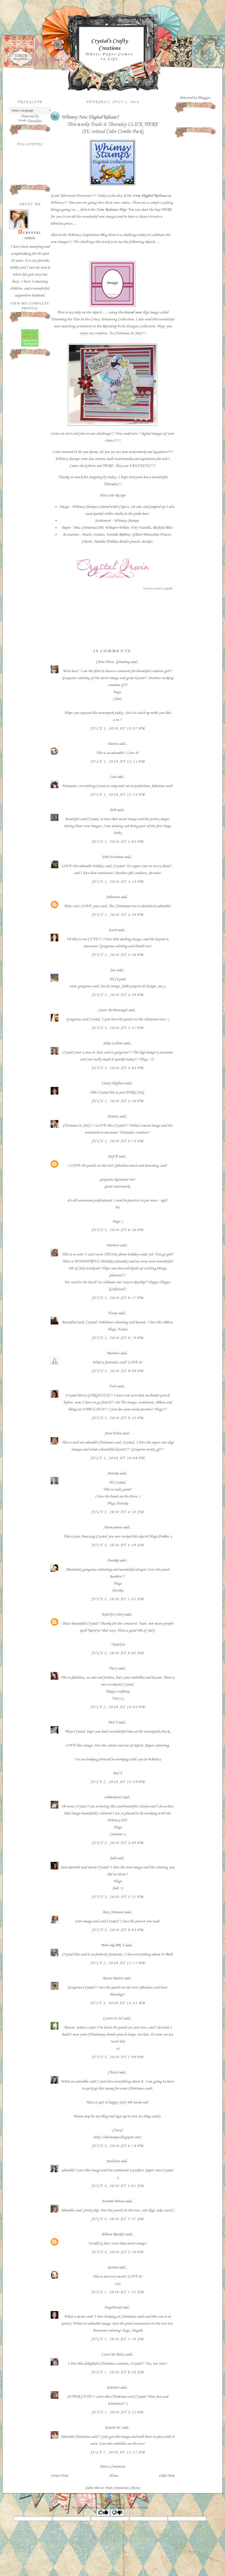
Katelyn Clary (113, 1614)
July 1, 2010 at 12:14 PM (117, 794)
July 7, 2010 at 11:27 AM (117, 2452)
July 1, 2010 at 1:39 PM (117, 914)
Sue (113, 970)
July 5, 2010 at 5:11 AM (117, 2292)
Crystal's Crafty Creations (109, 44)
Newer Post (59, 2475)
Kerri (113, 930)
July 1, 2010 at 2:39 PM (117, 995)
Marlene (112, 1353)
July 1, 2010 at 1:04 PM (117, 841)
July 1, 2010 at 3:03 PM (117, 1068)
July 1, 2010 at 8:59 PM (117, 1338)
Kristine (112, 2387)
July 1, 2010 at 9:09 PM (117, 1371)
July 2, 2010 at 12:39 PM (117, 1782)
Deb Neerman (112, 857)
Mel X (113, 1722)
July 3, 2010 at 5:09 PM (117, 2057)
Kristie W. (113, 2427)
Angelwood (112, 2307)
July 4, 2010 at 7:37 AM (117, 2219)
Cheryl (113, 2072)
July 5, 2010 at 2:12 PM (117, 2412)
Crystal (32, 232)
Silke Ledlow (113, 1043)
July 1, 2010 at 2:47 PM (117, 1028)
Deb (113, 810)
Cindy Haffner (112, 1083)
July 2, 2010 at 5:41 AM (117, 1599)
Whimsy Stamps (68, 458)
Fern (112, 1386)
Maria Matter (112, 1978)
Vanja (113, 1313)
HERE (166, 209)
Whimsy (57, 202)
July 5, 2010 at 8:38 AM (117, 2372)
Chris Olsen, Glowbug (113, 662)
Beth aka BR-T (112, 1945)
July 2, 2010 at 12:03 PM (117, 1707)
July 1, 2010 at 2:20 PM (117, 954)
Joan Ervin (113, 1433)
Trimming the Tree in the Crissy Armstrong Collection (92, 319)
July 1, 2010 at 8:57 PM (117, 1298)
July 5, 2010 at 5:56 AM (117, 2339)
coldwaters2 (113, 1797)
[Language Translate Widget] (30, 110)
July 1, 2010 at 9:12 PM (117, 1418)
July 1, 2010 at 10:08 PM (117, 1458)
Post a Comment (112, 2466)
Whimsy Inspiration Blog (87, 234)
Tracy (112, 1668)
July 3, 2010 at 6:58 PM (117, 2146)
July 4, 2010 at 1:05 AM (117, 2186)
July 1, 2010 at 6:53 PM (117, 1141)
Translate (30, 121)
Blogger (204, 97)
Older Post (167, 2475)
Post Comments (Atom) (122, 2487)
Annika (113, 1560)
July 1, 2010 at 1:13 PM (117, 881)
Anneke (113, 1473)
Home (113, 2475)
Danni (113, 743)
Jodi (112, 1858)
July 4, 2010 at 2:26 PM (117, 2252)
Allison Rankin (113, 2234)
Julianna (113, 897)
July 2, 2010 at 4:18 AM (117, 1512)
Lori (112, 776)
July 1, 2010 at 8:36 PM (117, 1230)
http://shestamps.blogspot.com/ (117, 2137)
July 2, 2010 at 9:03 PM (117, 1930)
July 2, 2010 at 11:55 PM (117, 1963)
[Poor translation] (117, 2512)
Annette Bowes (112, 2201)
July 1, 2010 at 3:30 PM (117, 1101)
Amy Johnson (112, 1912)
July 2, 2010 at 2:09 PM (117, 1843)
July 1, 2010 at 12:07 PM (117, 728)
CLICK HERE (143, 124)
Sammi (112, 2267)
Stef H (113, 1156)
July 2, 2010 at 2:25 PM (117, 1897)
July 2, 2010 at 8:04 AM (117, 1653)
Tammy (113, 1116)
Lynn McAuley (113, 2354)
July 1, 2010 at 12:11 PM (117, 761)
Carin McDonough (112, 1010)
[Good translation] (103, 2512)
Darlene (113, 1245)
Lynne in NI (113, 2018)
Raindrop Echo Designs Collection (128, 326)
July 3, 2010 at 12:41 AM (117, 2003)
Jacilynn (113, 2161)
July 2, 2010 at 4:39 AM (117, 1545)
